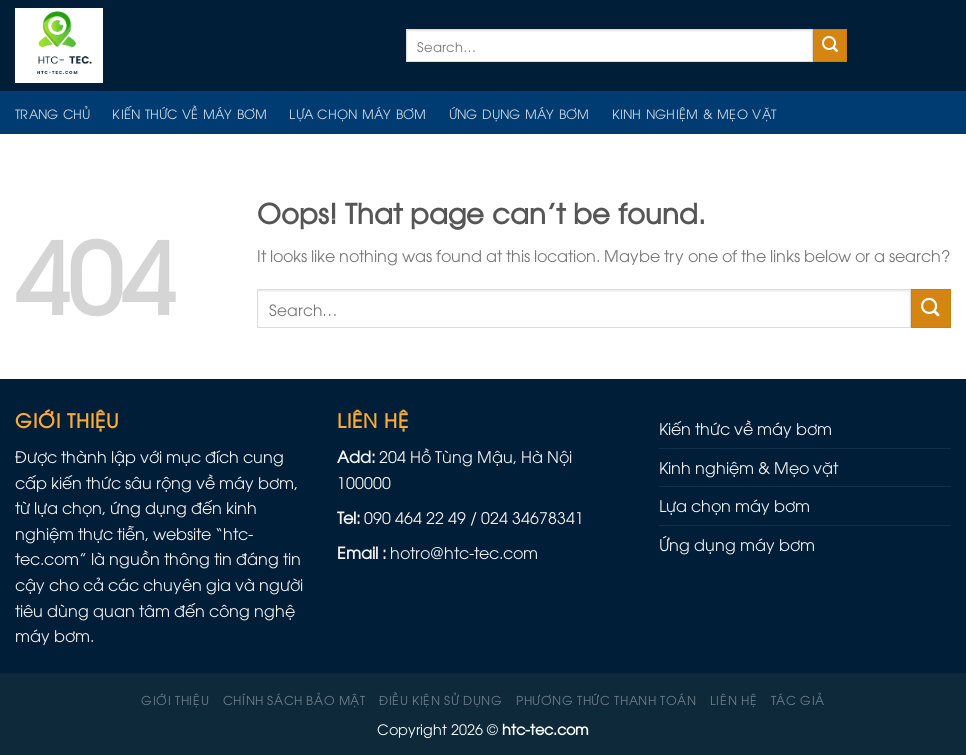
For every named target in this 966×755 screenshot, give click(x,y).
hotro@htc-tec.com (464, 552)
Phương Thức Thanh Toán (606, 699)
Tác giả (798, 699)
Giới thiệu (175, 699)
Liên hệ (733, 699)
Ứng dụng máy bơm (519, 113)
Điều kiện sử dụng (440, 699)
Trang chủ (52, 113)
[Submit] (830, 45)
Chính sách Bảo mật (294, 699)
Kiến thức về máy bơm (189, 113)
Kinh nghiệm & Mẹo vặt (694, 113)
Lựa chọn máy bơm (357, 113)
